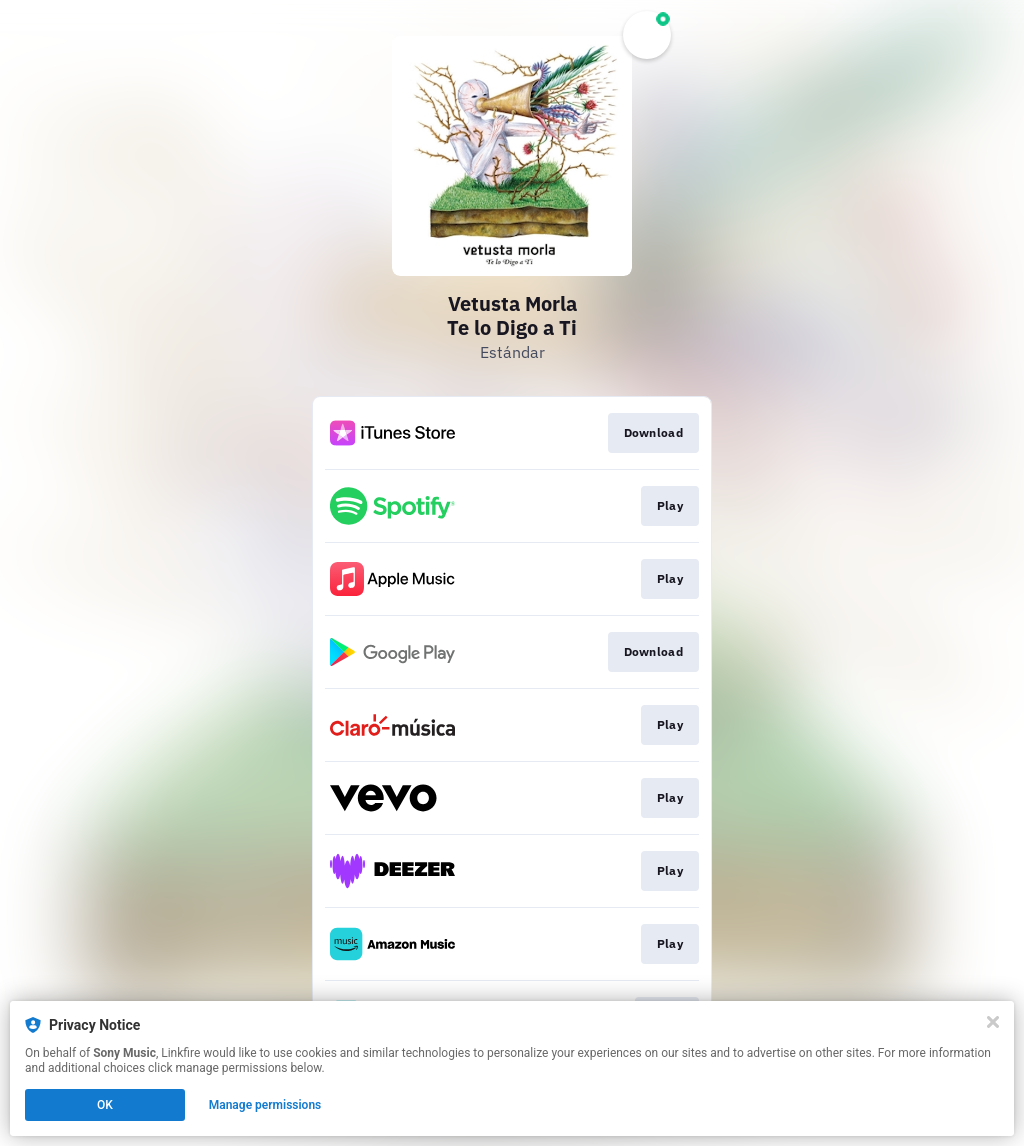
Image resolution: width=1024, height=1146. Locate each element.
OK (105, 1105)
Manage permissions (265, 1105)
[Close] (993, 1022)
